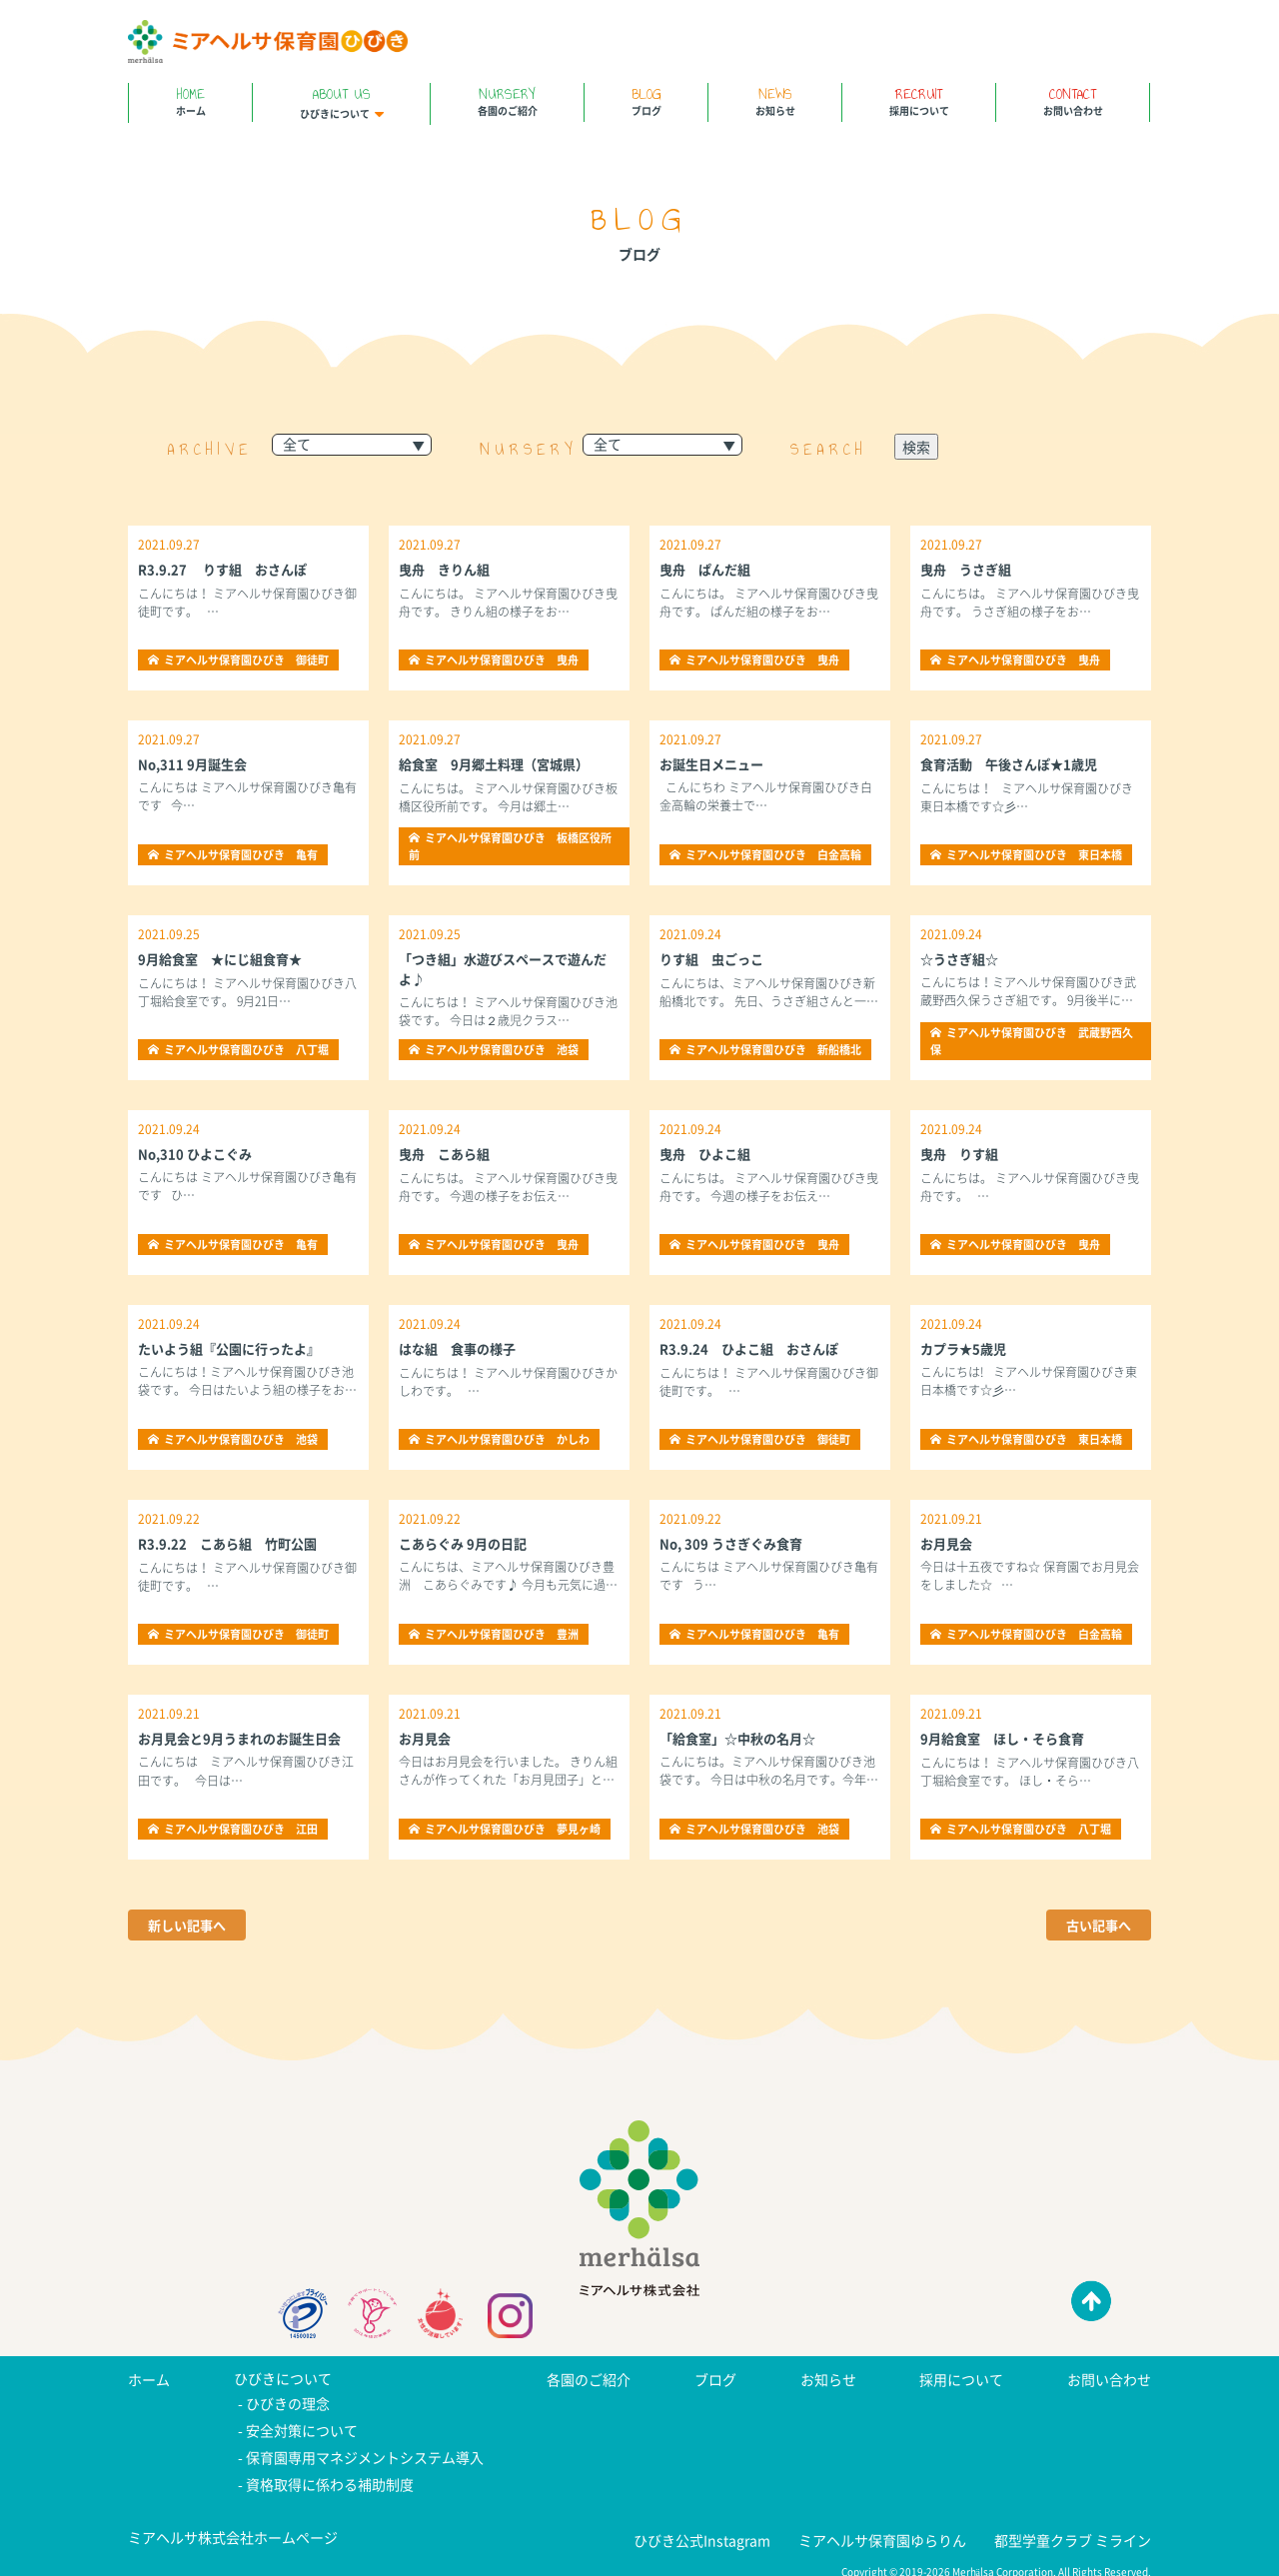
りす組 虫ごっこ (715, 958)
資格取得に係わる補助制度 (330, 2475)
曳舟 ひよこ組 (708, 1153)
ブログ (646, 100)
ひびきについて (341, 102)
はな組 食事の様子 (462, 1348)
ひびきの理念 (288, 2403)
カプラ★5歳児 (966, 1348)
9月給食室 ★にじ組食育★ (226, 958)
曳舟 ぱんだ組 (708, 569)
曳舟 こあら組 (448, 1153)
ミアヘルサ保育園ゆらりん (882, 2529)
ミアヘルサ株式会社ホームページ (233, 2527)
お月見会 (948, 1543)
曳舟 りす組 (962, 1153)
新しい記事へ (190, 1925)
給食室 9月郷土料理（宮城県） (501, 763)
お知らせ (774, 100)
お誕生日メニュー (715, 763)
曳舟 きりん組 (448, 569)
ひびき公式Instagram (702, 2529)
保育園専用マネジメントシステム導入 (365, 2451)
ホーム (190, 100)
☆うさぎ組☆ (962, 958)
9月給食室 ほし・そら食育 (1008, 1738)
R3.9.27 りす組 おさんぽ (228, 569)
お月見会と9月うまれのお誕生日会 (247, 1738)
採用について (918, 100)
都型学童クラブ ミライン (1072, 2529)
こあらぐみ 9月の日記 (467, 1543)
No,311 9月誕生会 (195, 763)
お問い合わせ (1072, 100)
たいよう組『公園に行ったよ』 (236, 1348)
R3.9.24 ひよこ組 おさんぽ (755, 1348)
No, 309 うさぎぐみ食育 (735, 1543)
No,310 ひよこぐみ (198, 1153)
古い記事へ (1096, 1925)
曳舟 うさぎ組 (969, 569)
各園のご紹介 (507, 100)
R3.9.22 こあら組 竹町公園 (234, 1543)
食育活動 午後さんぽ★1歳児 (1015, 763)
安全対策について (302, 2427)
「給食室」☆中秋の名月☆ (743, 1738)
